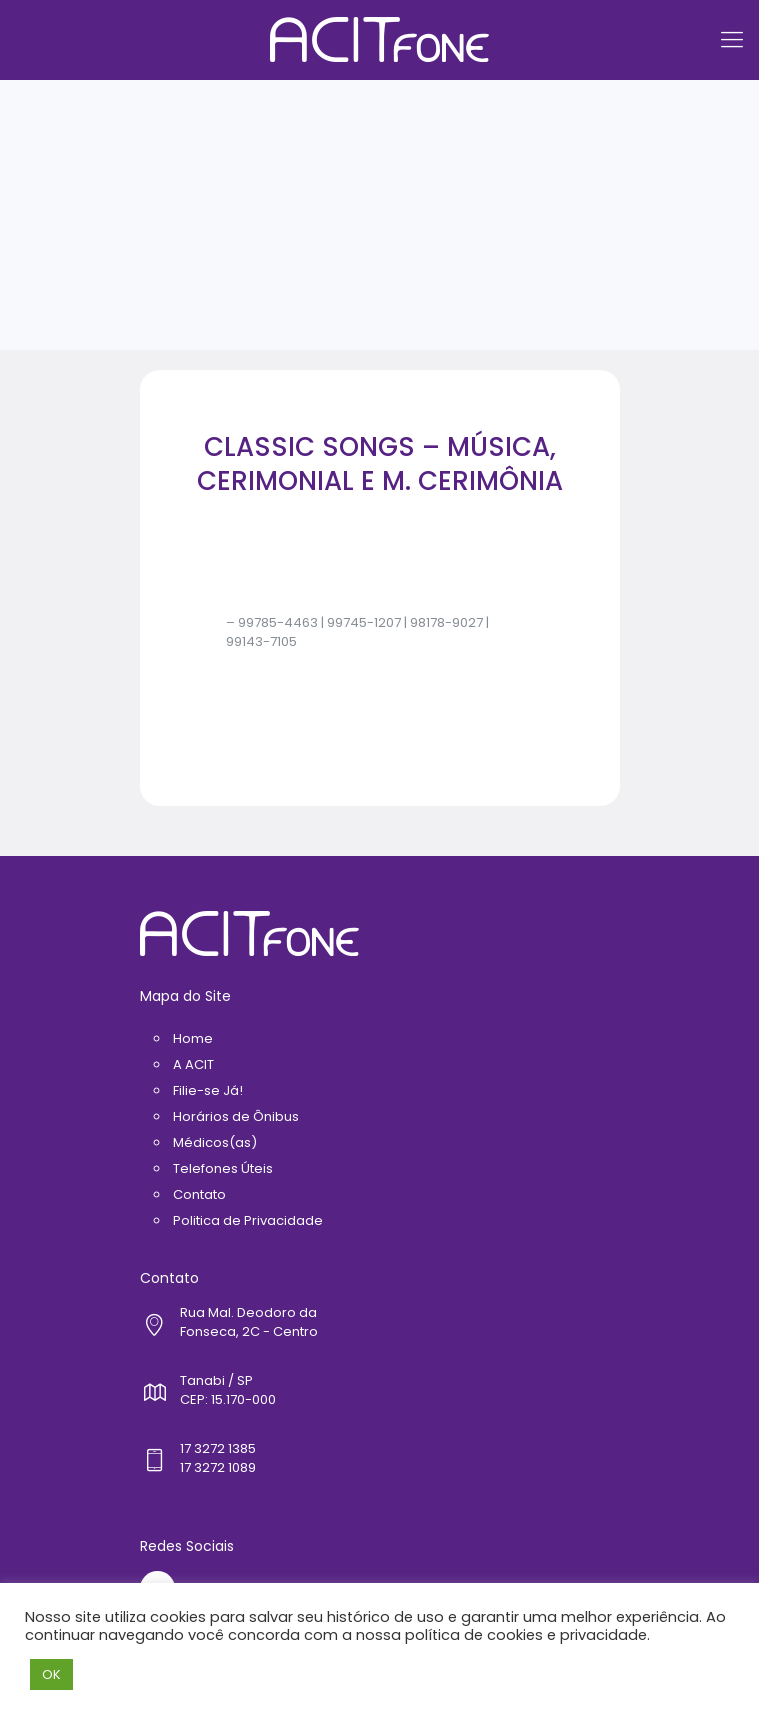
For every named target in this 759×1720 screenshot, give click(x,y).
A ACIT (193, 1064)
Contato (199, 1194)
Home (193, 1038)
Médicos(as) (215, 1142)
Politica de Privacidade (248, 1220)
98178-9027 (446, 622)
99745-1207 (364, 622)
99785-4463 (278, 622)
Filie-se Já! (208, 1090)
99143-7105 (261, 641)
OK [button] (51, 1674)
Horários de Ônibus (236, 1116)
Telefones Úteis (223, 1168)
